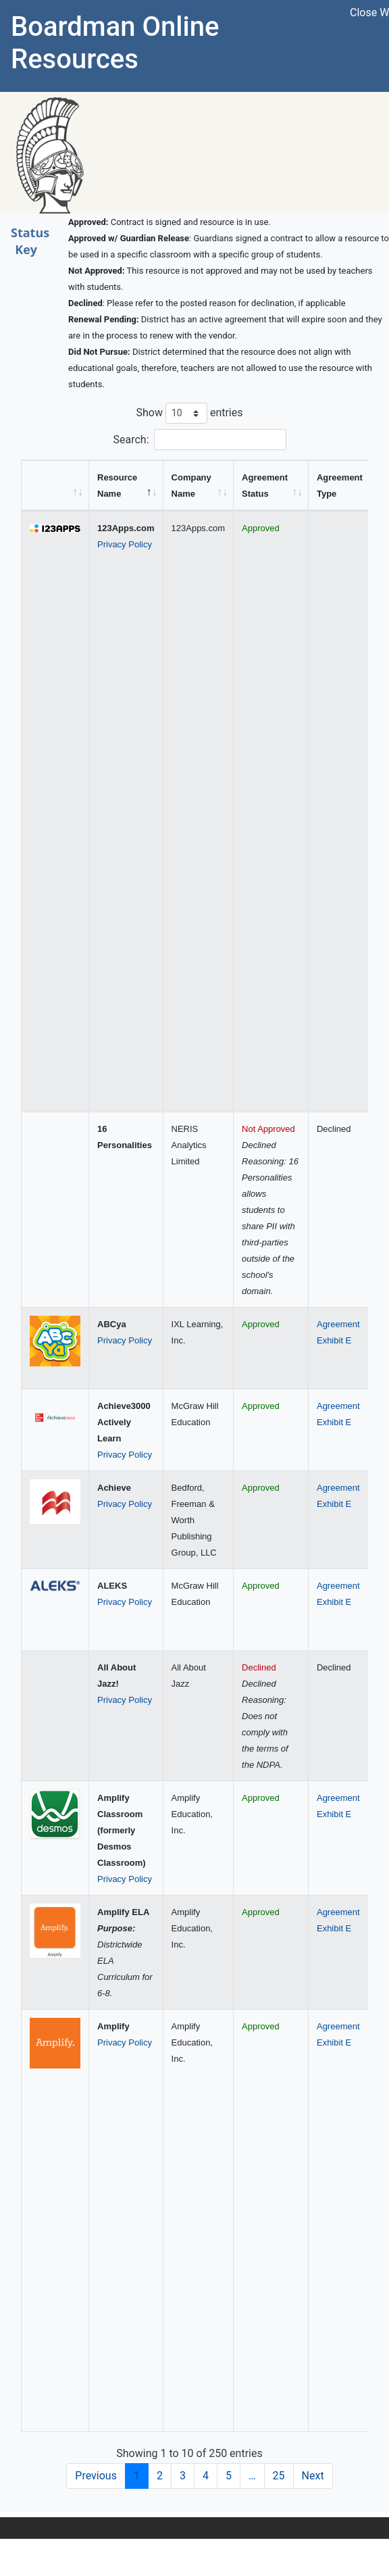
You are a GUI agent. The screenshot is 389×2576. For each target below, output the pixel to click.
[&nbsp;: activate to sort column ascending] (55, 485)
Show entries (189, 413)
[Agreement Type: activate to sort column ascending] (346, 485)
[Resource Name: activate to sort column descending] (126, 485)
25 (279, 2475)
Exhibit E (334, 1340)
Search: (199, 439)
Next (313, 2475)
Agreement (338, 1324)
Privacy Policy (124, 544)
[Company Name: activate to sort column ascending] (198, 485)
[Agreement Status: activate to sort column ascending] (271, 485)
